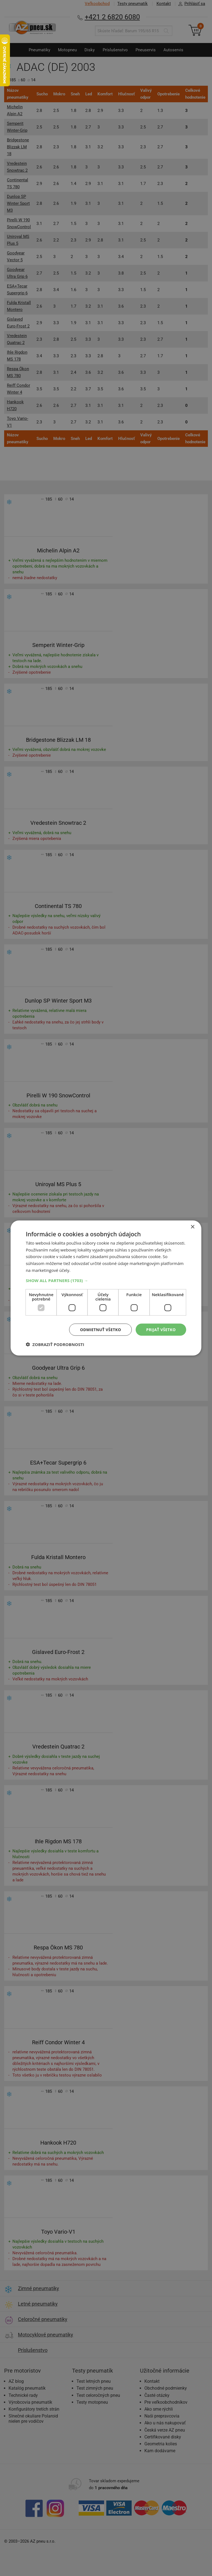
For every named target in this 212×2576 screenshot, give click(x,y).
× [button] (192, 1227)
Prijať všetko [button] (161, 1329)
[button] (106, 1280)
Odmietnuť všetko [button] (100, 1329)
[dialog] (105, 1288)
